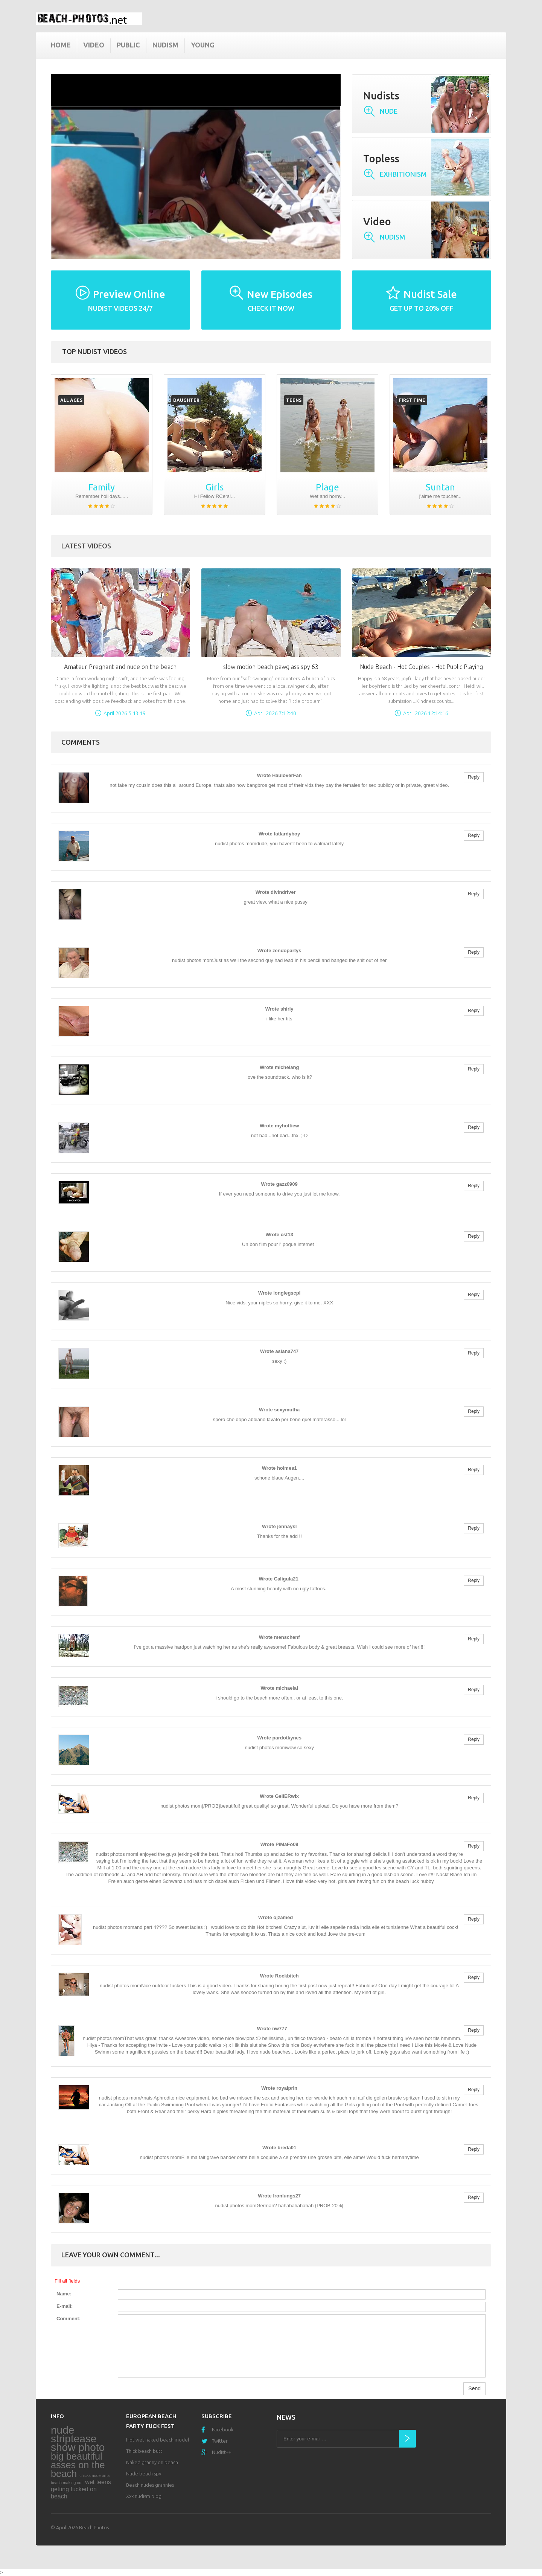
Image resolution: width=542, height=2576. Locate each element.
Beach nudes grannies (150, 2484)
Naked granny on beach (152, 2462)
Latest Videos (86, 546)
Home (61, 45)
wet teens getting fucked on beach (81, 2489)
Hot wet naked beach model (157, 2439)
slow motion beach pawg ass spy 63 (270, 666)
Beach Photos (94, 2527)
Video (93, 45)
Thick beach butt (144, 2451)
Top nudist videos (94, 351)
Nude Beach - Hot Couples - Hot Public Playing (421, 666)
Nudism (165, 45)
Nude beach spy (143, 2473)
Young (203, 45)
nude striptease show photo (78, 2438)
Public (128, 45)
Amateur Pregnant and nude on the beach (120, 666)
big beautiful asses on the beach (78, 2465)
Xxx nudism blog (143, 2496)
